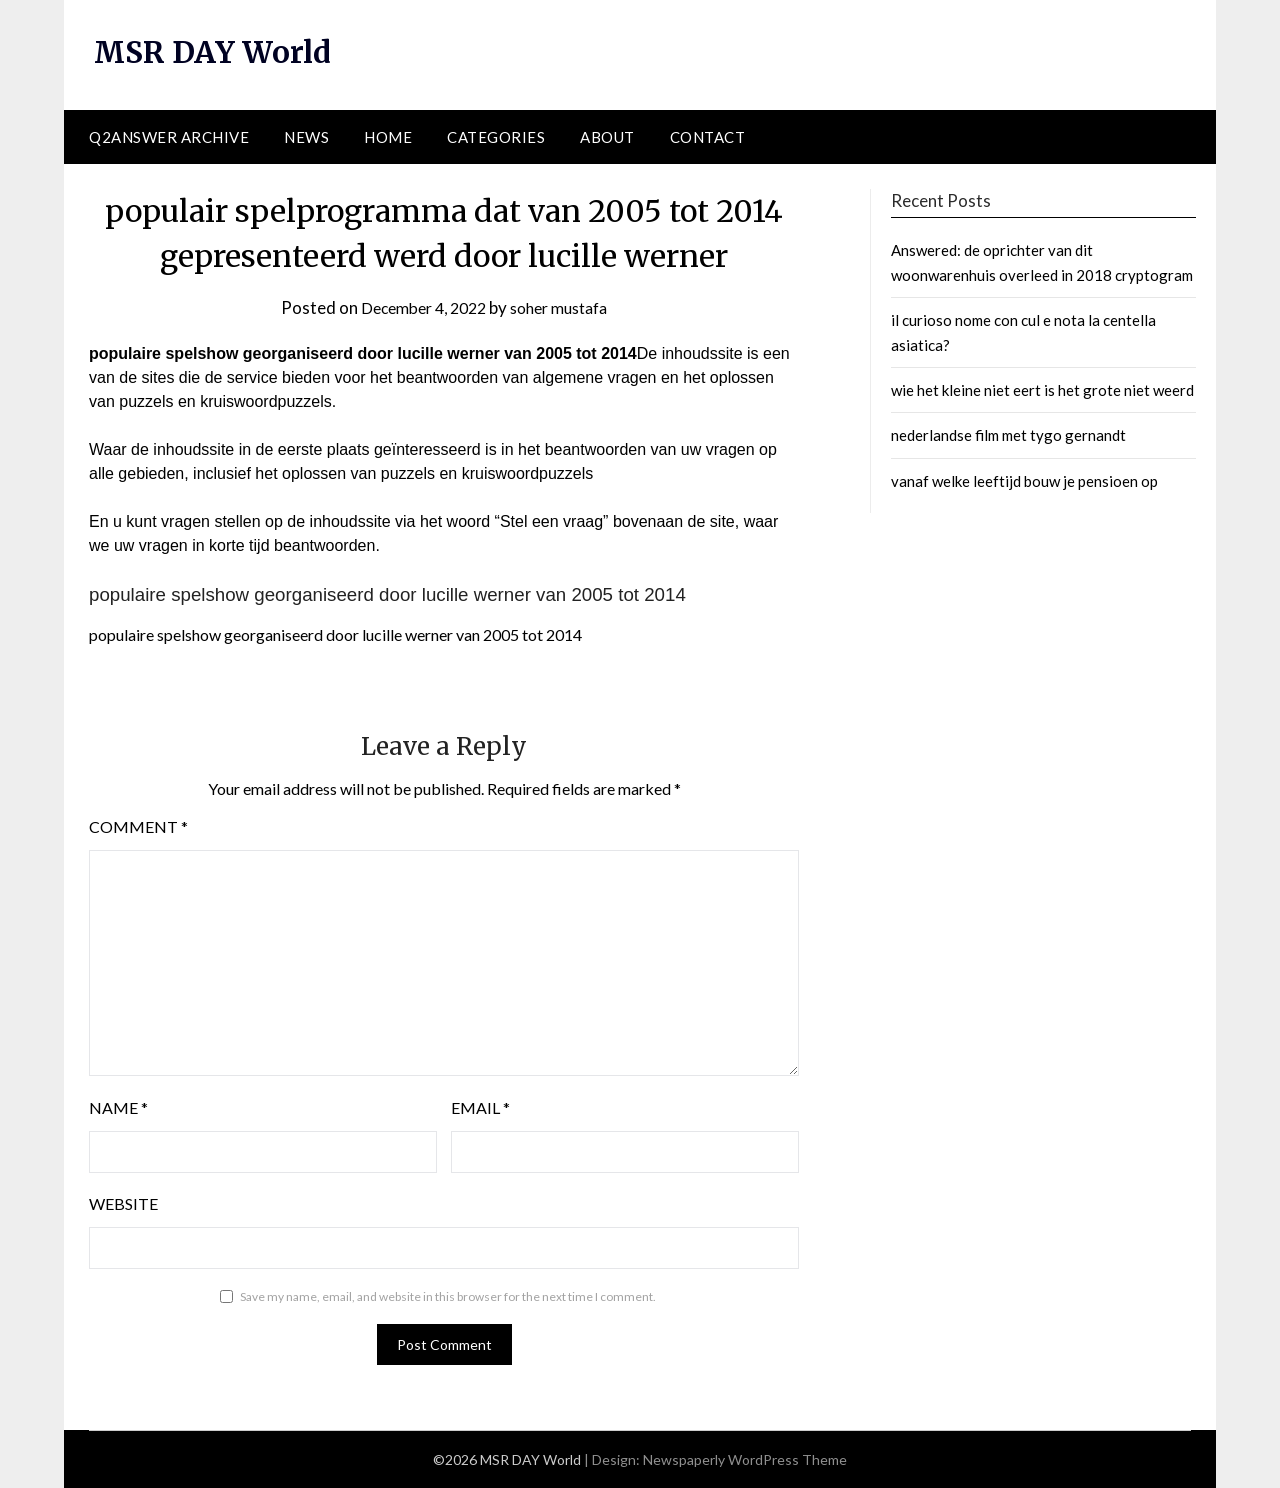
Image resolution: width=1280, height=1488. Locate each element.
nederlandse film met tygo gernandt (1008, 435)
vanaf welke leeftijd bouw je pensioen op (1024, 481)
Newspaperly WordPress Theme (745, 1459)
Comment (138, 826)
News (306, 137)
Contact (708, 137)
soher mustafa (564, 307)
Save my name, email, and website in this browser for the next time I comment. (448, 1296)
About (607, 137)
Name (118, 1107)
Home (388, 137)
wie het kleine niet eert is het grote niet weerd (1042, 390)
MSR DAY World (215, 52)
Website (123, 1203)
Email (480, 1107)
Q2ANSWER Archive (169, 137)
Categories (496, 137)
